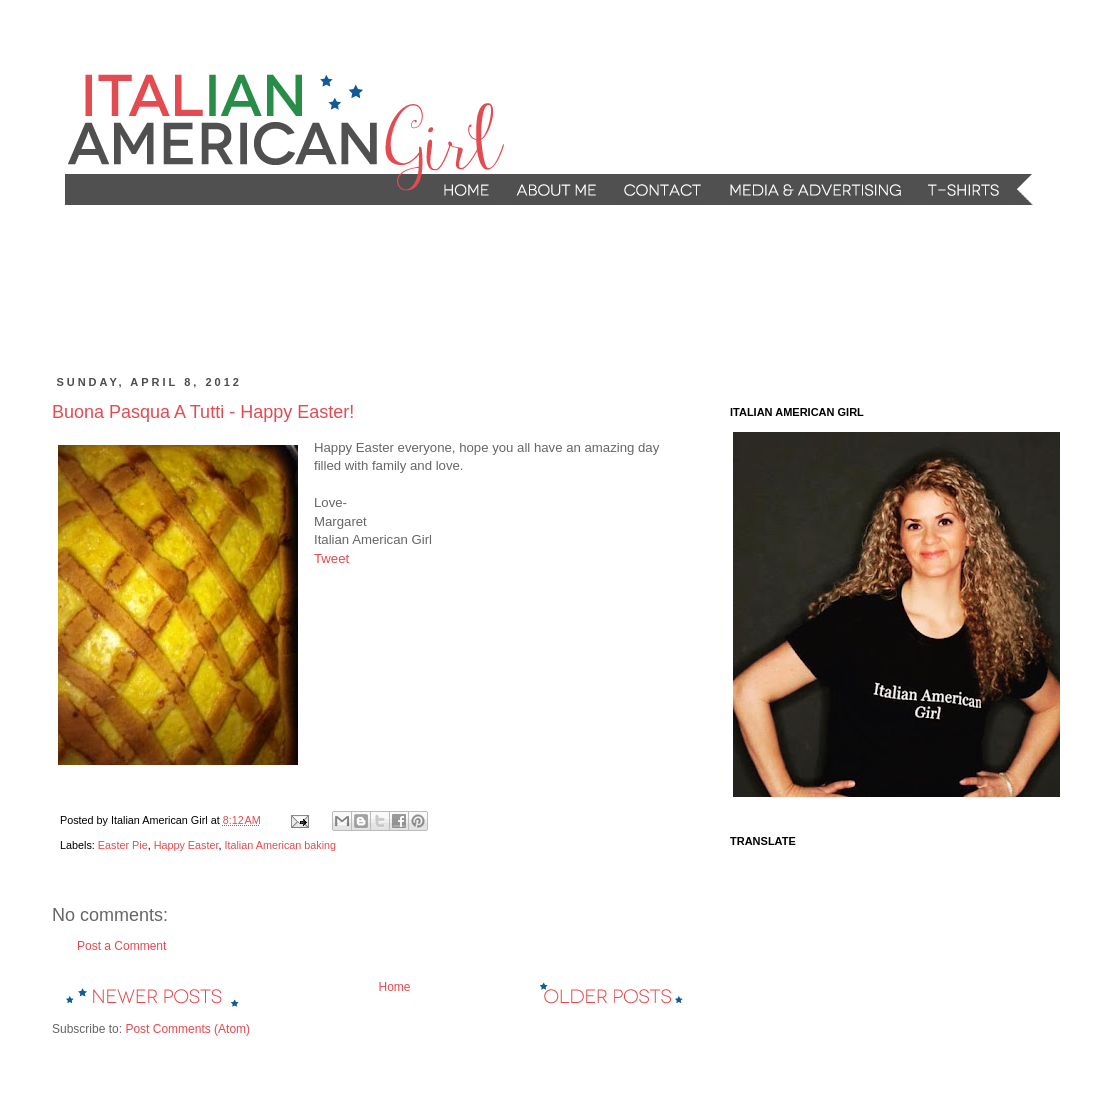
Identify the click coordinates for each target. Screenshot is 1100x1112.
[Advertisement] (434, 291)
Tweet (331, 558)
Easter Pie (123, 845)
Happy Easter (186, 845)
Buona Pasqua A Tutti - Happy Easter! (203, 412)
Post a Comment (121, 946)
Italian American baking (280, 845)
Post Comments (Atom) (187, 1029)
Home (394, 987)
